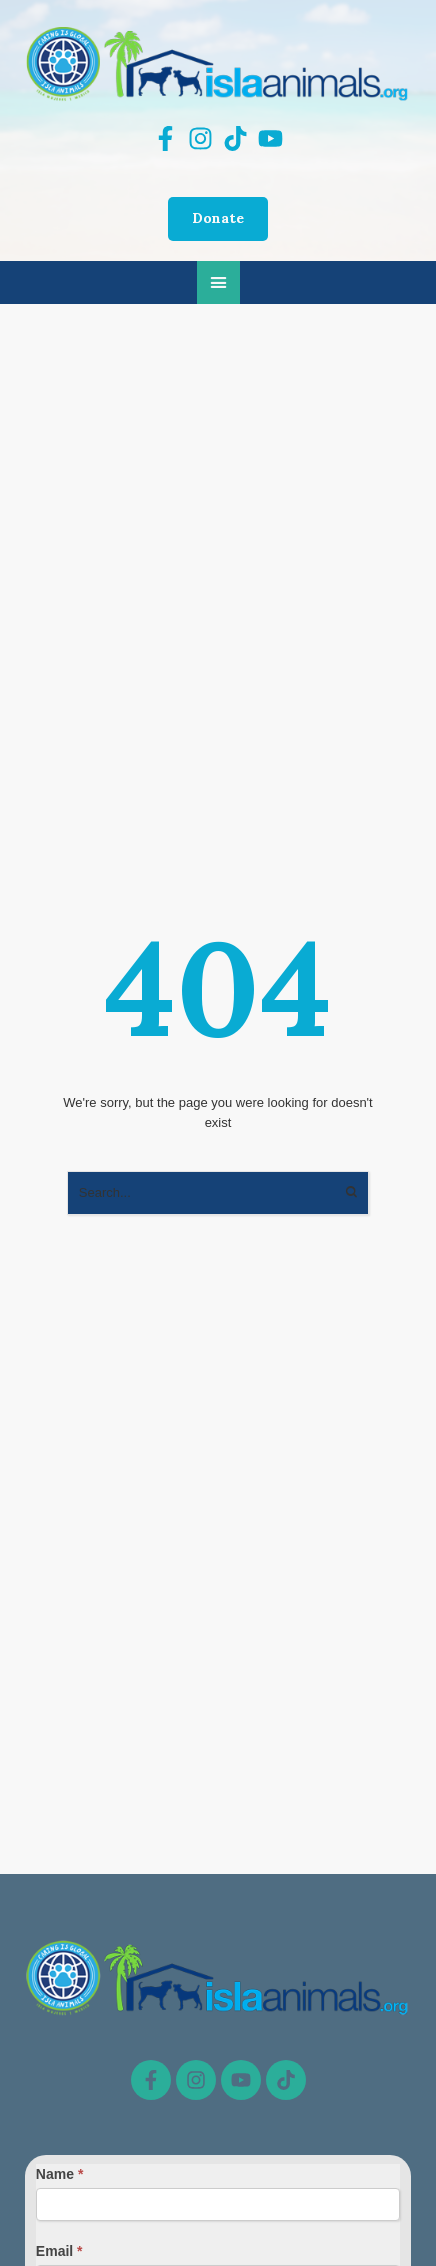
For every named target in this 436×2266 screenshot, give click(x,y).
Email (59, 2251)
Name (59, 2174)
